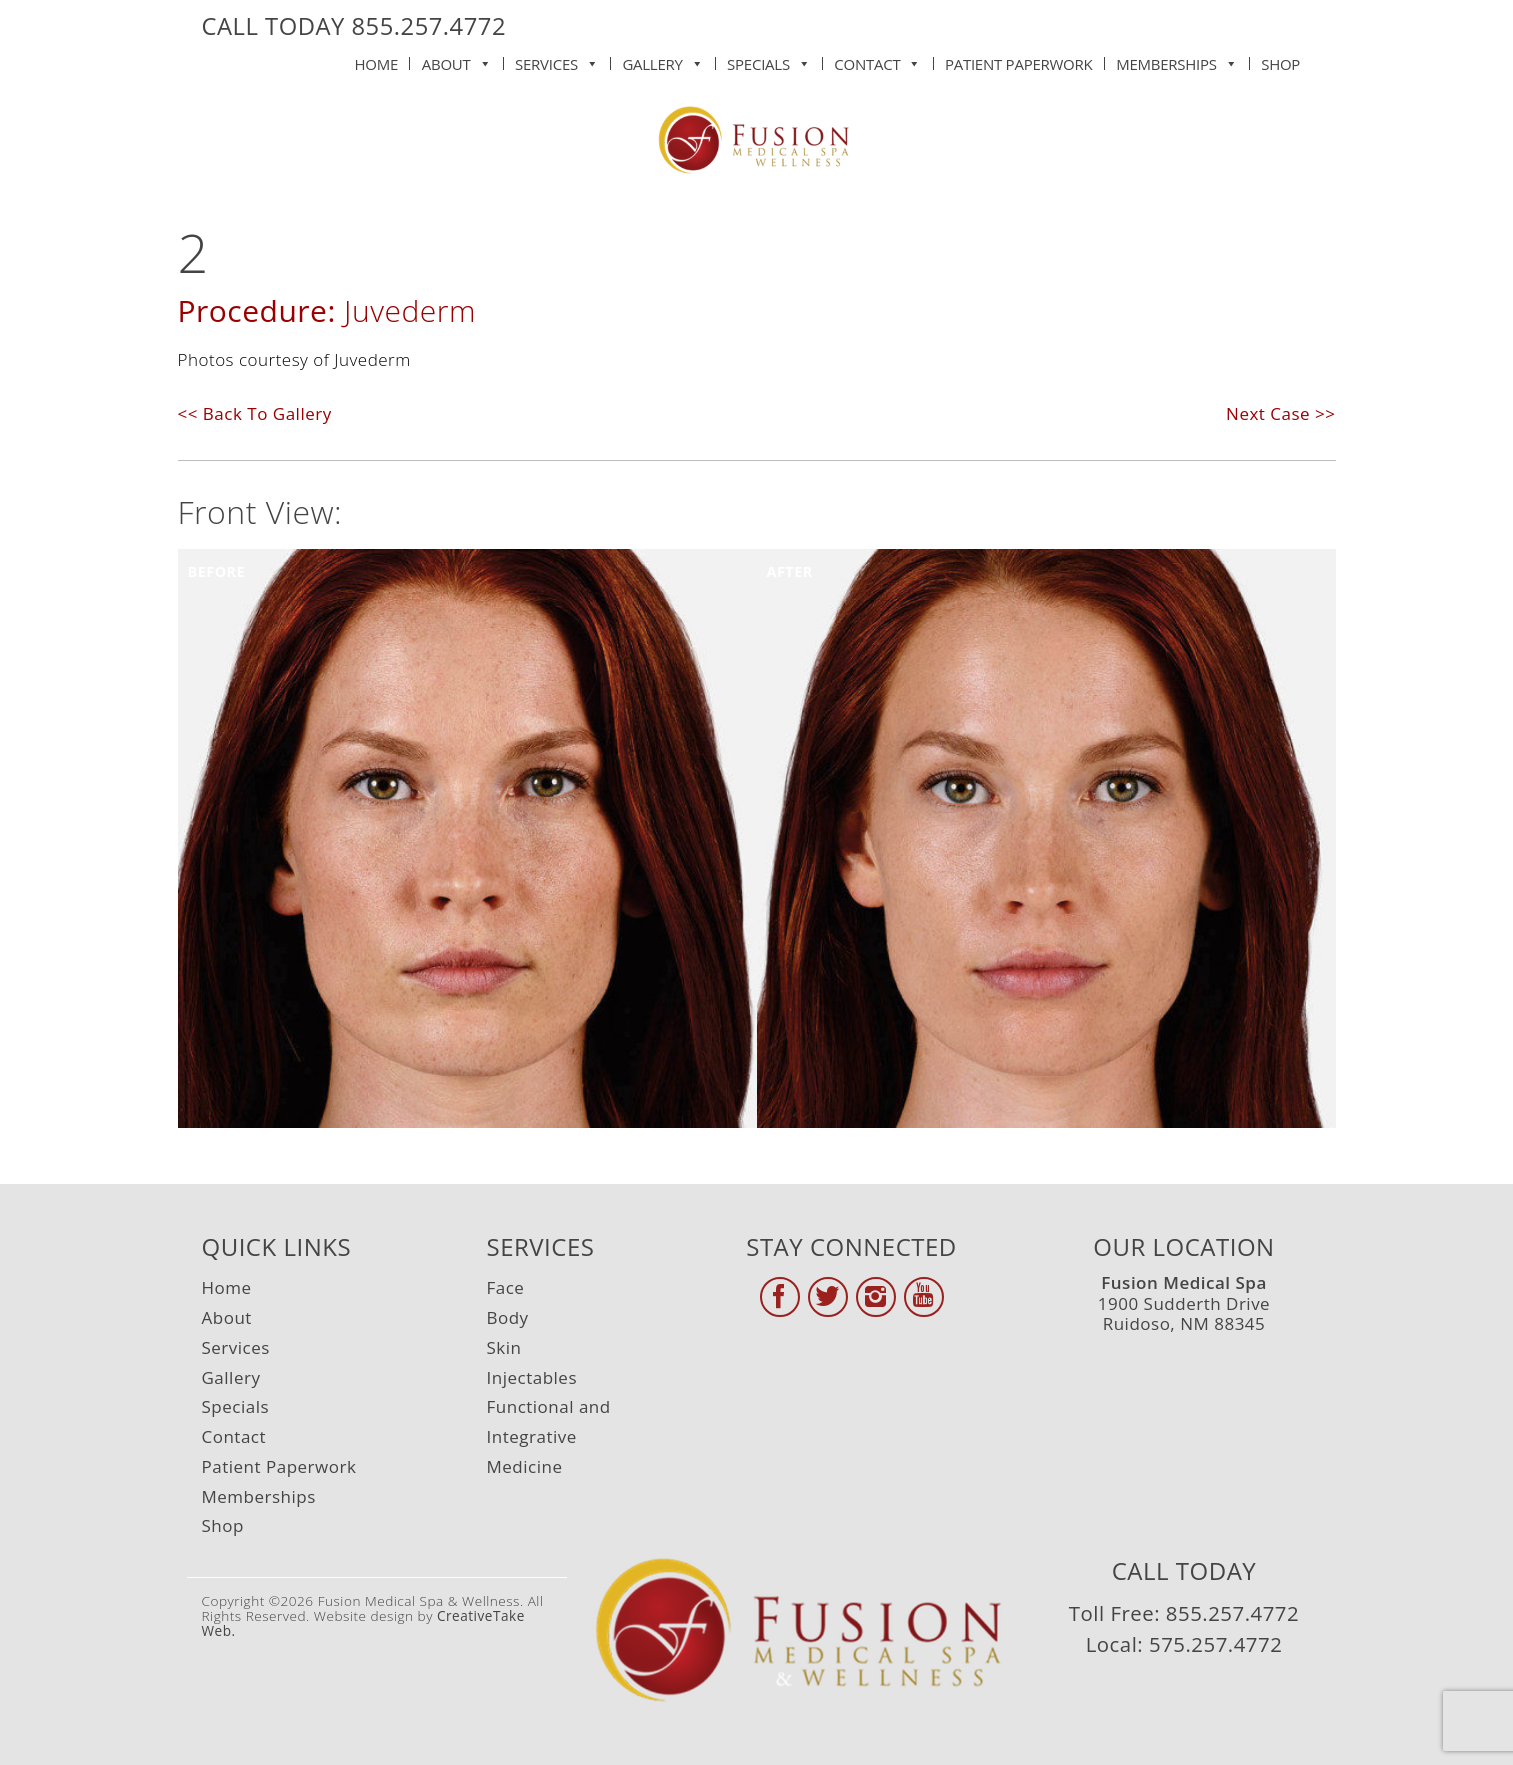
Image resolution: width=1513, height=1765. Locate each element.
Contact (877, 60)
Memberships (1176, 60)
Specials (769, 60)
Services (557, 60)
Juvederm (410, 310)
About (457, 60)
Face (506, 1287)
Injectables (532, 1377)
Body (508, 1317)
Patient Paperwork (1019, 64)
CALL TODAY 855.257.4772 (354, 26)
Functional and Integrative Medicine (549, 1436)
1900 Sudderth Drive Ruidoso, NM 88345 (1184, 1303)
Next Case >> (1280, 413)
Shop (1280, 64)
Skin (504, 1347)
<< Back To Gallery (255, 413)
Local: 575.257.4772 (1184, 1644)
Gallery (662, 60)
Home (377, 64)
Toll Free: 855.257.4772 (1184, 1613)
